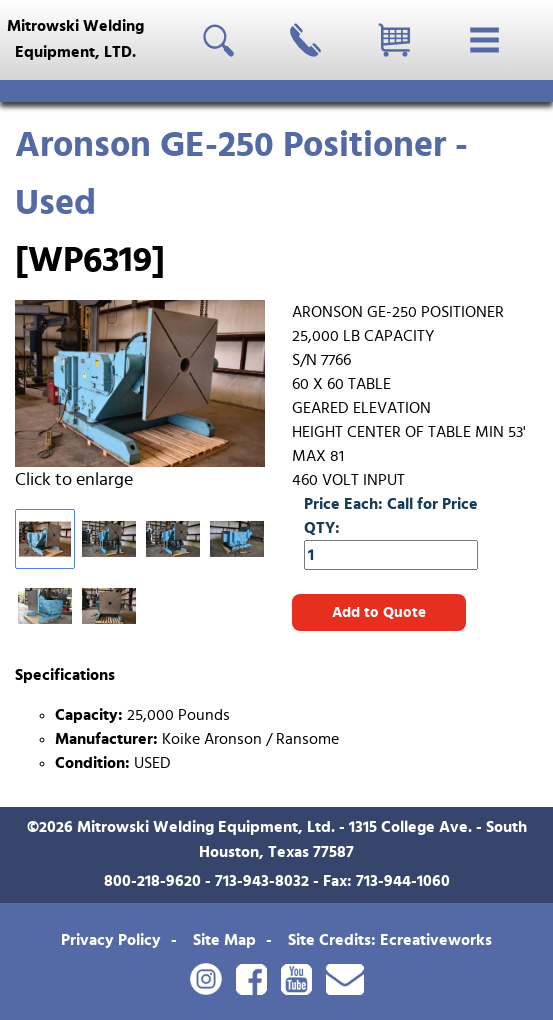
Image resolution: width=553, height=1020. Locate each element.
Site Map (224, 940)
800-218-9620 (152, 881)
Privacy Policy (111, 940)
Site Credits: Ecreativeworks (390, 940)
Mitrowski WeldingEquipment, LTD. (75, 39)
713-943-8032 (262, 881)
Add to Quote (379, 612)
